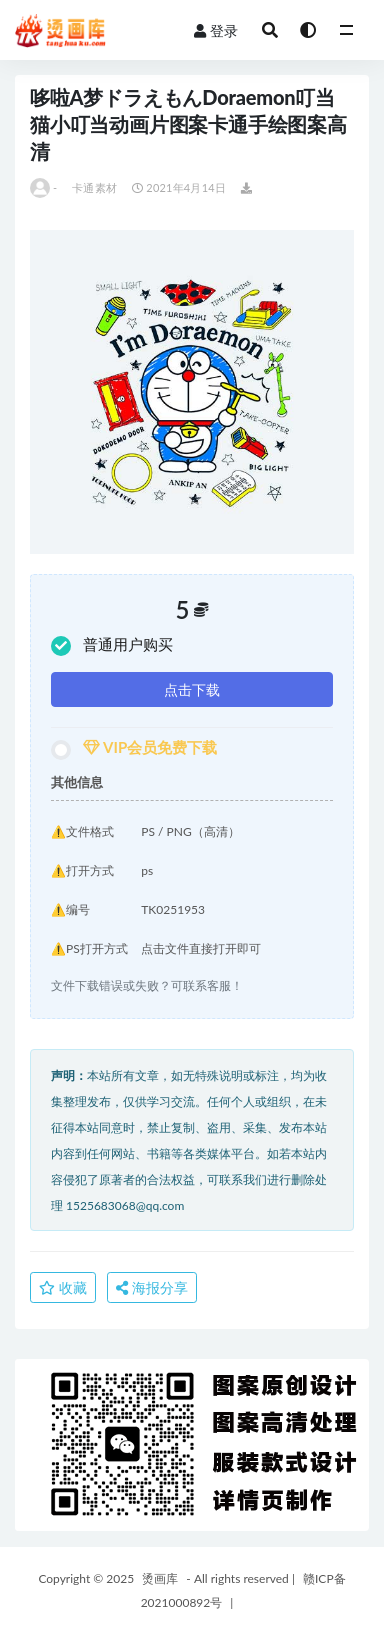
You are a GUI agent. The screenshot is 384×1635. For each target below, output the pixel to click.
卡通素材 (94, 187)
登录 (216, 30)
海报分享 (152, 1287)
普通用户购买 (112, 645)
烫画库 (160, 1578)
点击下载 (192, 689)
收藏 (63, 1287)
